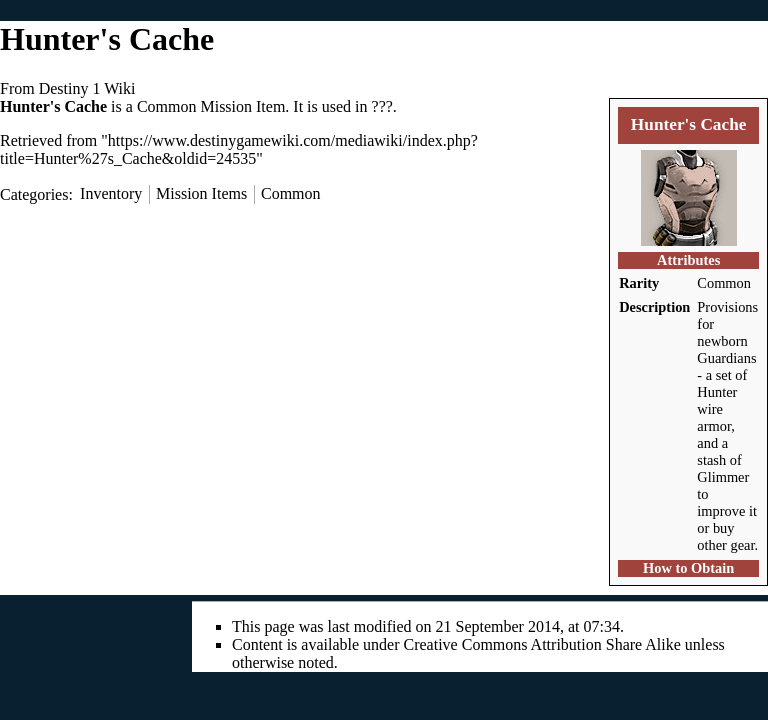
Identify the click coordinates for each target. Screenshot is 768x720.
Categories (34, 193)
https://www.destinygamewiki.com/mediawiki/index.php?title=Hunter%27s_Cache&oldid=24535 (239, 149)
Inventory (111, 193)
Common (724, 283)
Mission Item (242, 106)
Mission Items (201, 193)
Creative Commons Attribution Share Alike (542, 644)
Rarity (639, 283)
